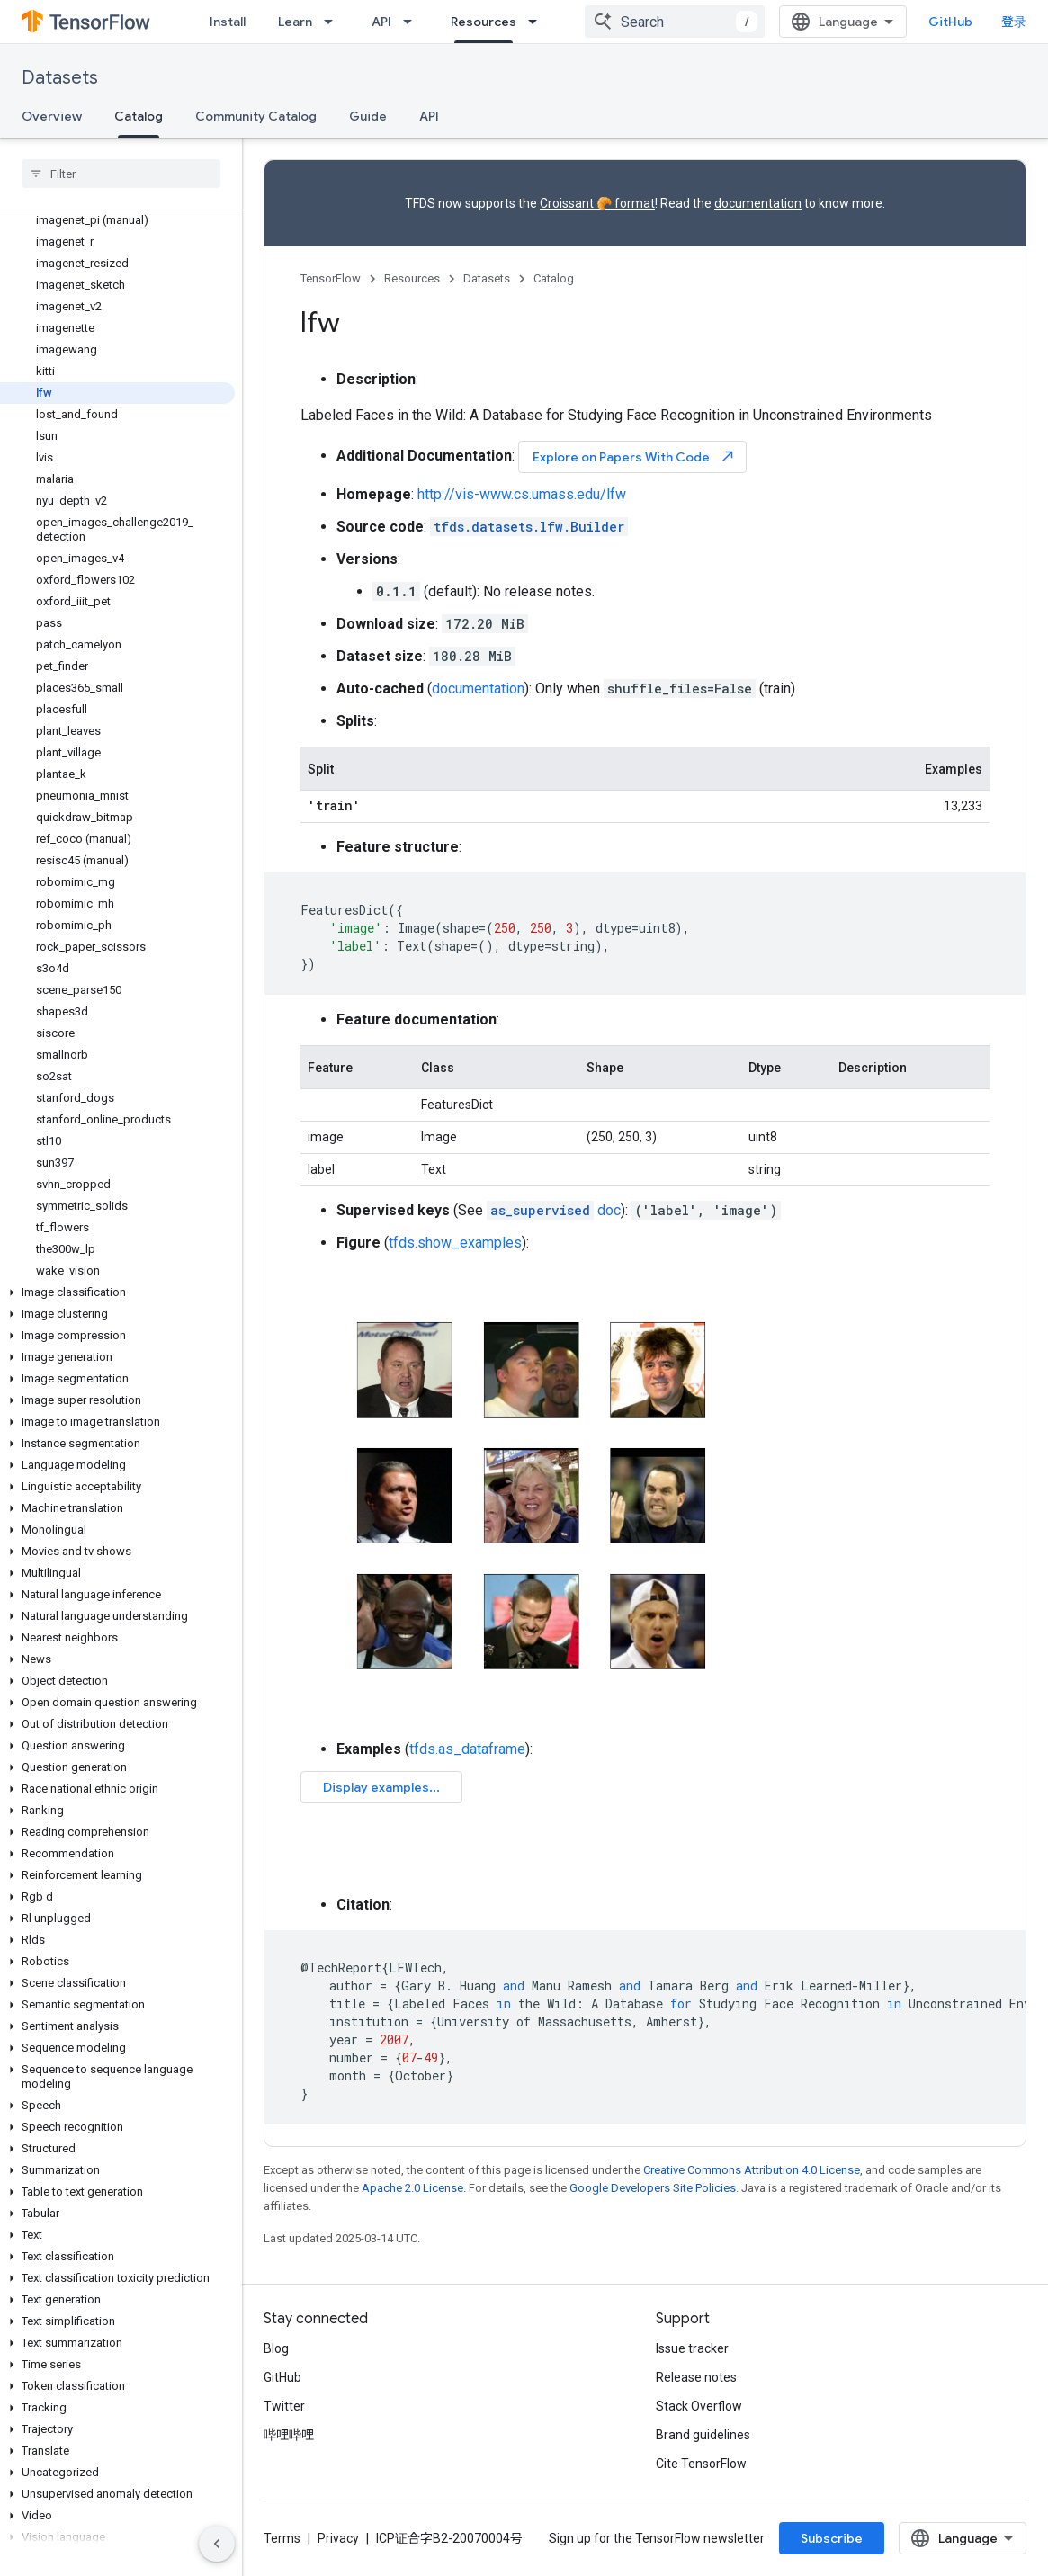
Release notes (696, 2377)
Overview (52, 116)
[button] (117, 1292)
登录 (1013, 21)
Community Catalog (256, 116)
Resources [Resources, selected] (483, 21)
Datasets (60, 78)
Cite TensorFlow (701, 2463)
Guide (368, 116)
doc (554, 1210)
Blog (276, 2348)
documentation (758, 203)
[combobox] (675, 21)
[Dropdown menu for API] (412, 21)
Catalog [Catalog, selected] (138, 116)
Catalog (553, 278)
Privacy (338, 2538)
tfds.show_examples (455, 1242)
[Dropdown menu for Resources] (538, 21)
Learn (295, 21)
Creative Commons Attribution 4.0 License (751, 2170)
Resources (412, 278)
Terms (282, 2538)
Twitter (284, 2406)
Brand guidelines (703, 2435)
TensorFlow (330, 278)
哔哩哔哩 (289, 2435)
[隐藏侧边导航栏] (217, 2544)
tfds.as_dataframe (467, 1749)
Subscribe (832, 2538)
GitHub (950, 21)
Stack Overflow (699, 2406)
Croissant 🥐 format (597, 203)
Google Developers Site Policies (652, 2188)
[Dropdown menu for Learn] (333, 21)
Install (228, 21)
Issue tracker (692, 2348)
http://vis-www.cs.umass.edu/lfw (521, 494)
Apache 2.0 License (412, 2188)
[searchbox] (121, 173)
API (381, 21)
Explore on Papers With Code (634, 456)
